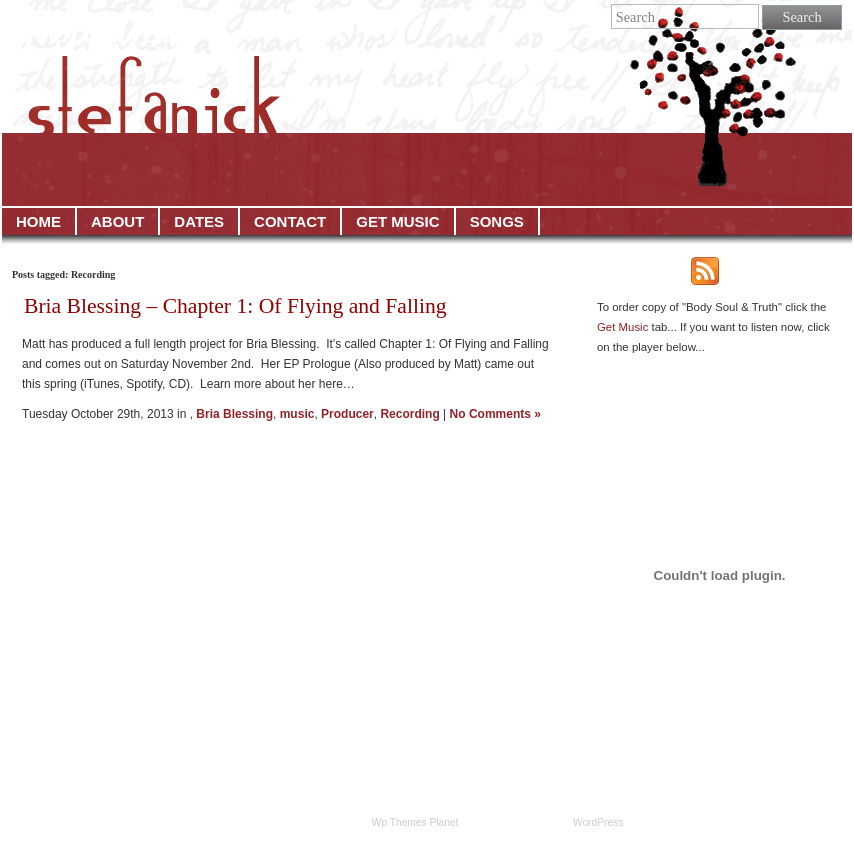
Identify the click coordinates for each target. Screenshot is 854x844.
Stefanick (97, 28)
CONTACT (290, 221)
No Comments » (495, 414)
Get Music (622, 327)
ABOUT (117, 221)
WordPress (598, 822)
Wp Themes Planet (415, 822)
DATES (199, 221)
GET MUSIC (397, 221)
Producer (347, 414)
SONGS (497, 221)
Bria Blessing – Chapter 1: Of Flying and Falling (235, 306)
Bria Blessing (234, 414)
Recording (409, 414)
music (297, 414)
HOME (38, 221)
